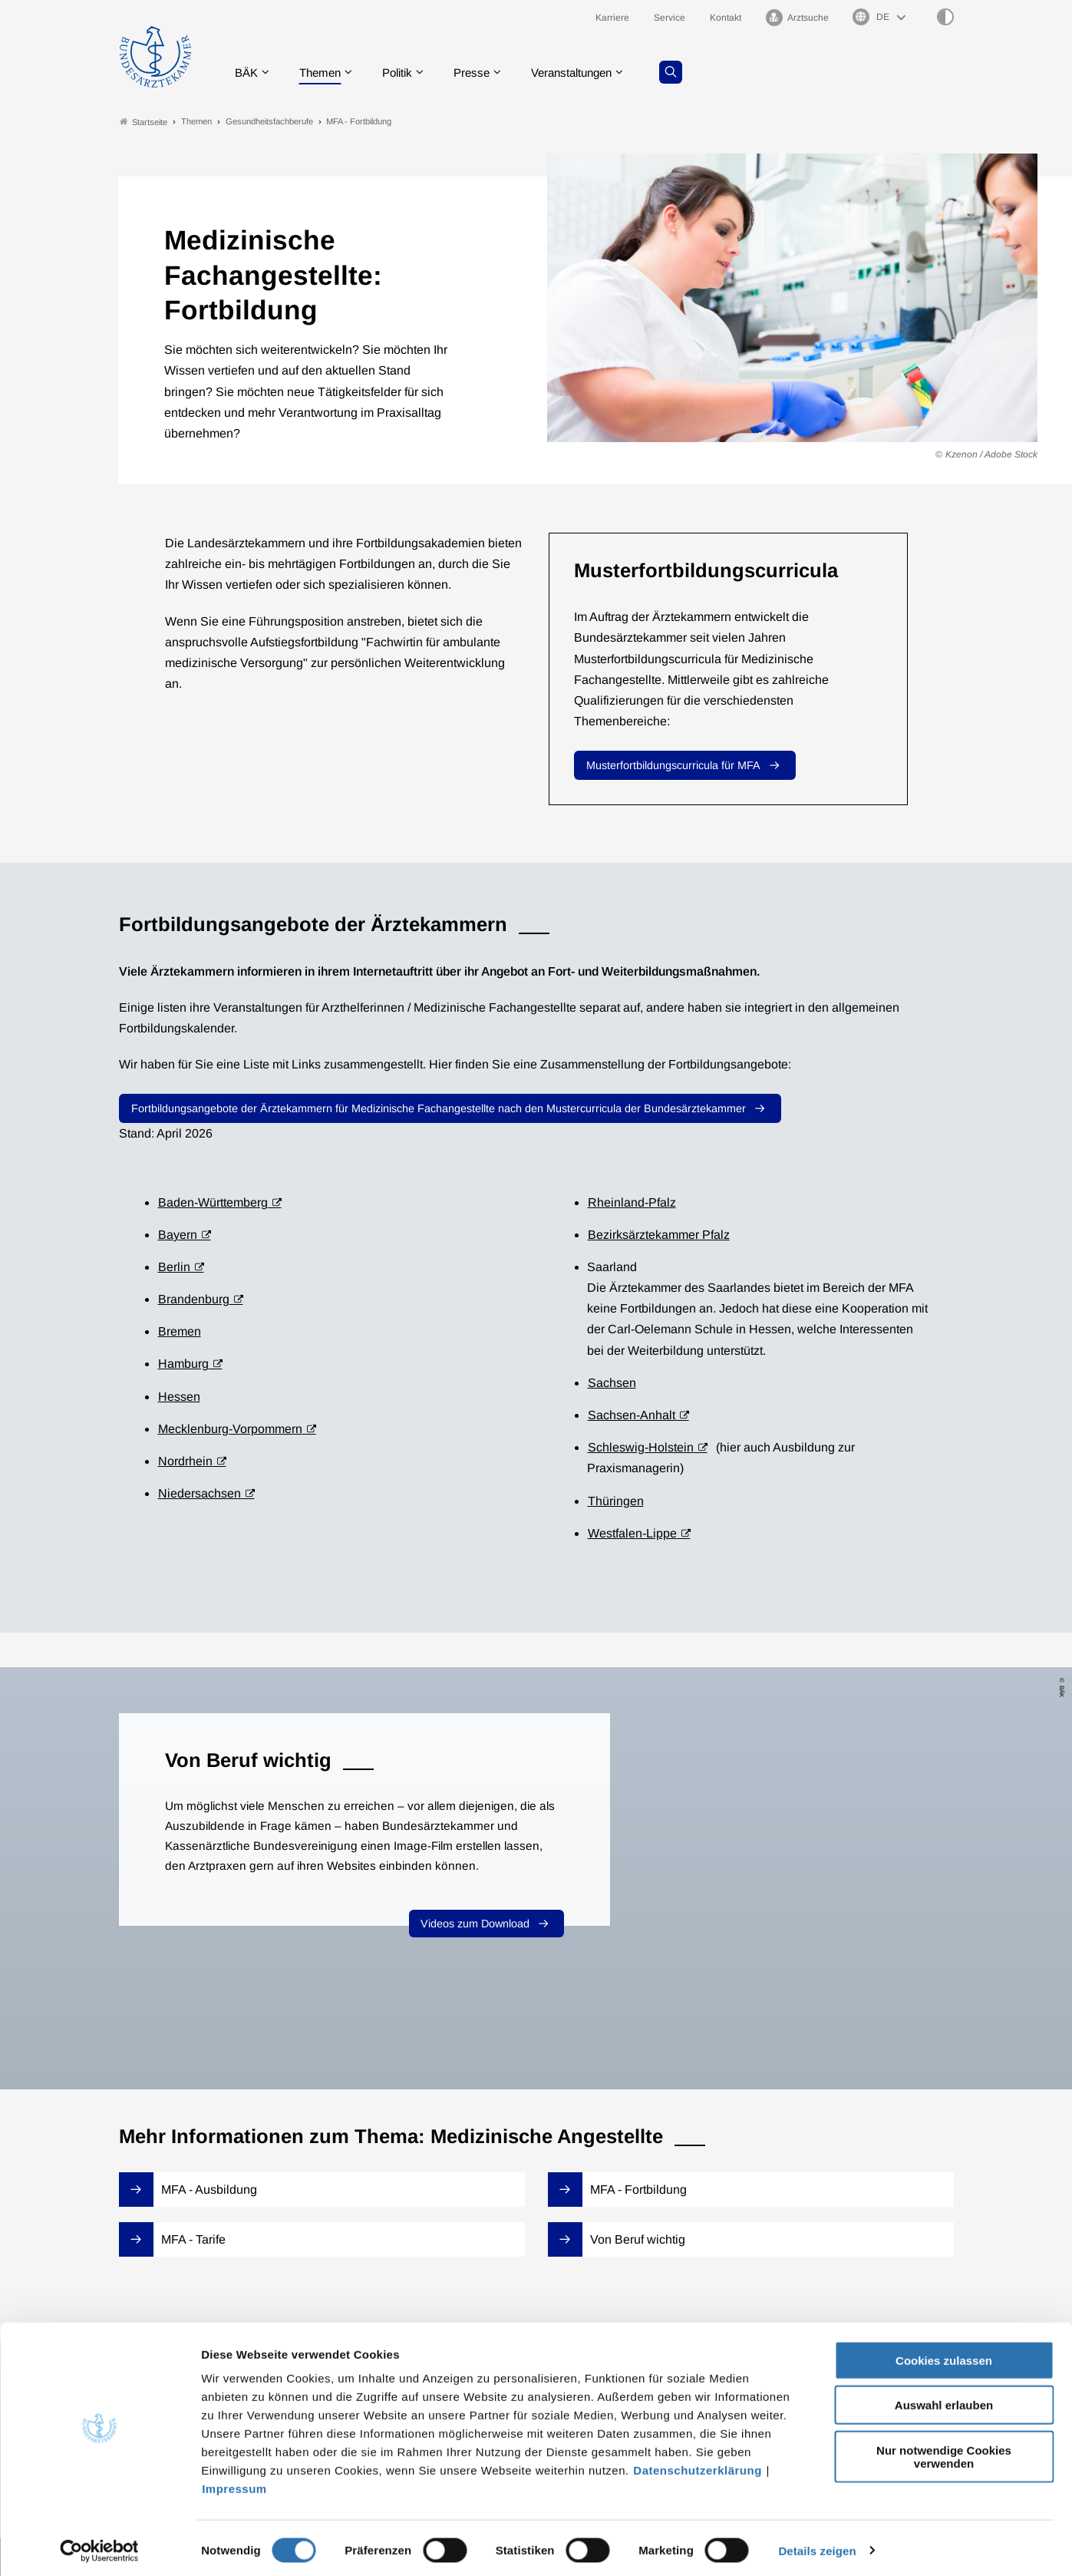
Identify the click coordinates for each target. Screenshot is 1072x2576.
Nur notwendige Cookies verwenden (943, 2452)
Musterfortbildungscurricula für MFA (673, 766)
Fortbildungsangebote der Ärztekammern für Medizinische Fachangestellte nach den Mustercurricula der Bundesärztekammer (438, 1109)
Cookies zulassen (944, 2355)
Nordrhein (185, 1461)
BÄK (248, 72)
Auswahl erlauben (944, 2400)
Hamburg (183, 1364)
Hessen (179, 1396)
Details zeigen (817, 2545)
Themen (325, 72)
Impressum (234, 2483)
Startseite (143, 122)
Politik (406, 72)
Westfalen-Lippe (632, 1533)
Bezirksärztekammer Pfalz (659, 1234)
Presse (483, 72)
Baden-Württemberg (213, 1202)
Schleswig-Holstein (641, 1448)
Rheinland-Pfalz (632, 1202)
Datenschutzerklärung (697, 2465)
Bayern (177, 1234)
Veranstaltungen (588, 72)
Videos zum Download (475, 1924)
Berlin (174, 1266)
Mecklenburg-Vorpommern (230, 1428)
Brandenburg (193, 1299)
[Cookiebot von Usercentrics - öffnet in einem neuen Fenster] (99, 2546)
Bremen (179, 1332)
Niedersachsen (199, 1494)
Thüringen (616, 1501)
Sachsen (612, 1382)
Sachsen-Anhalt (631, 1415)
